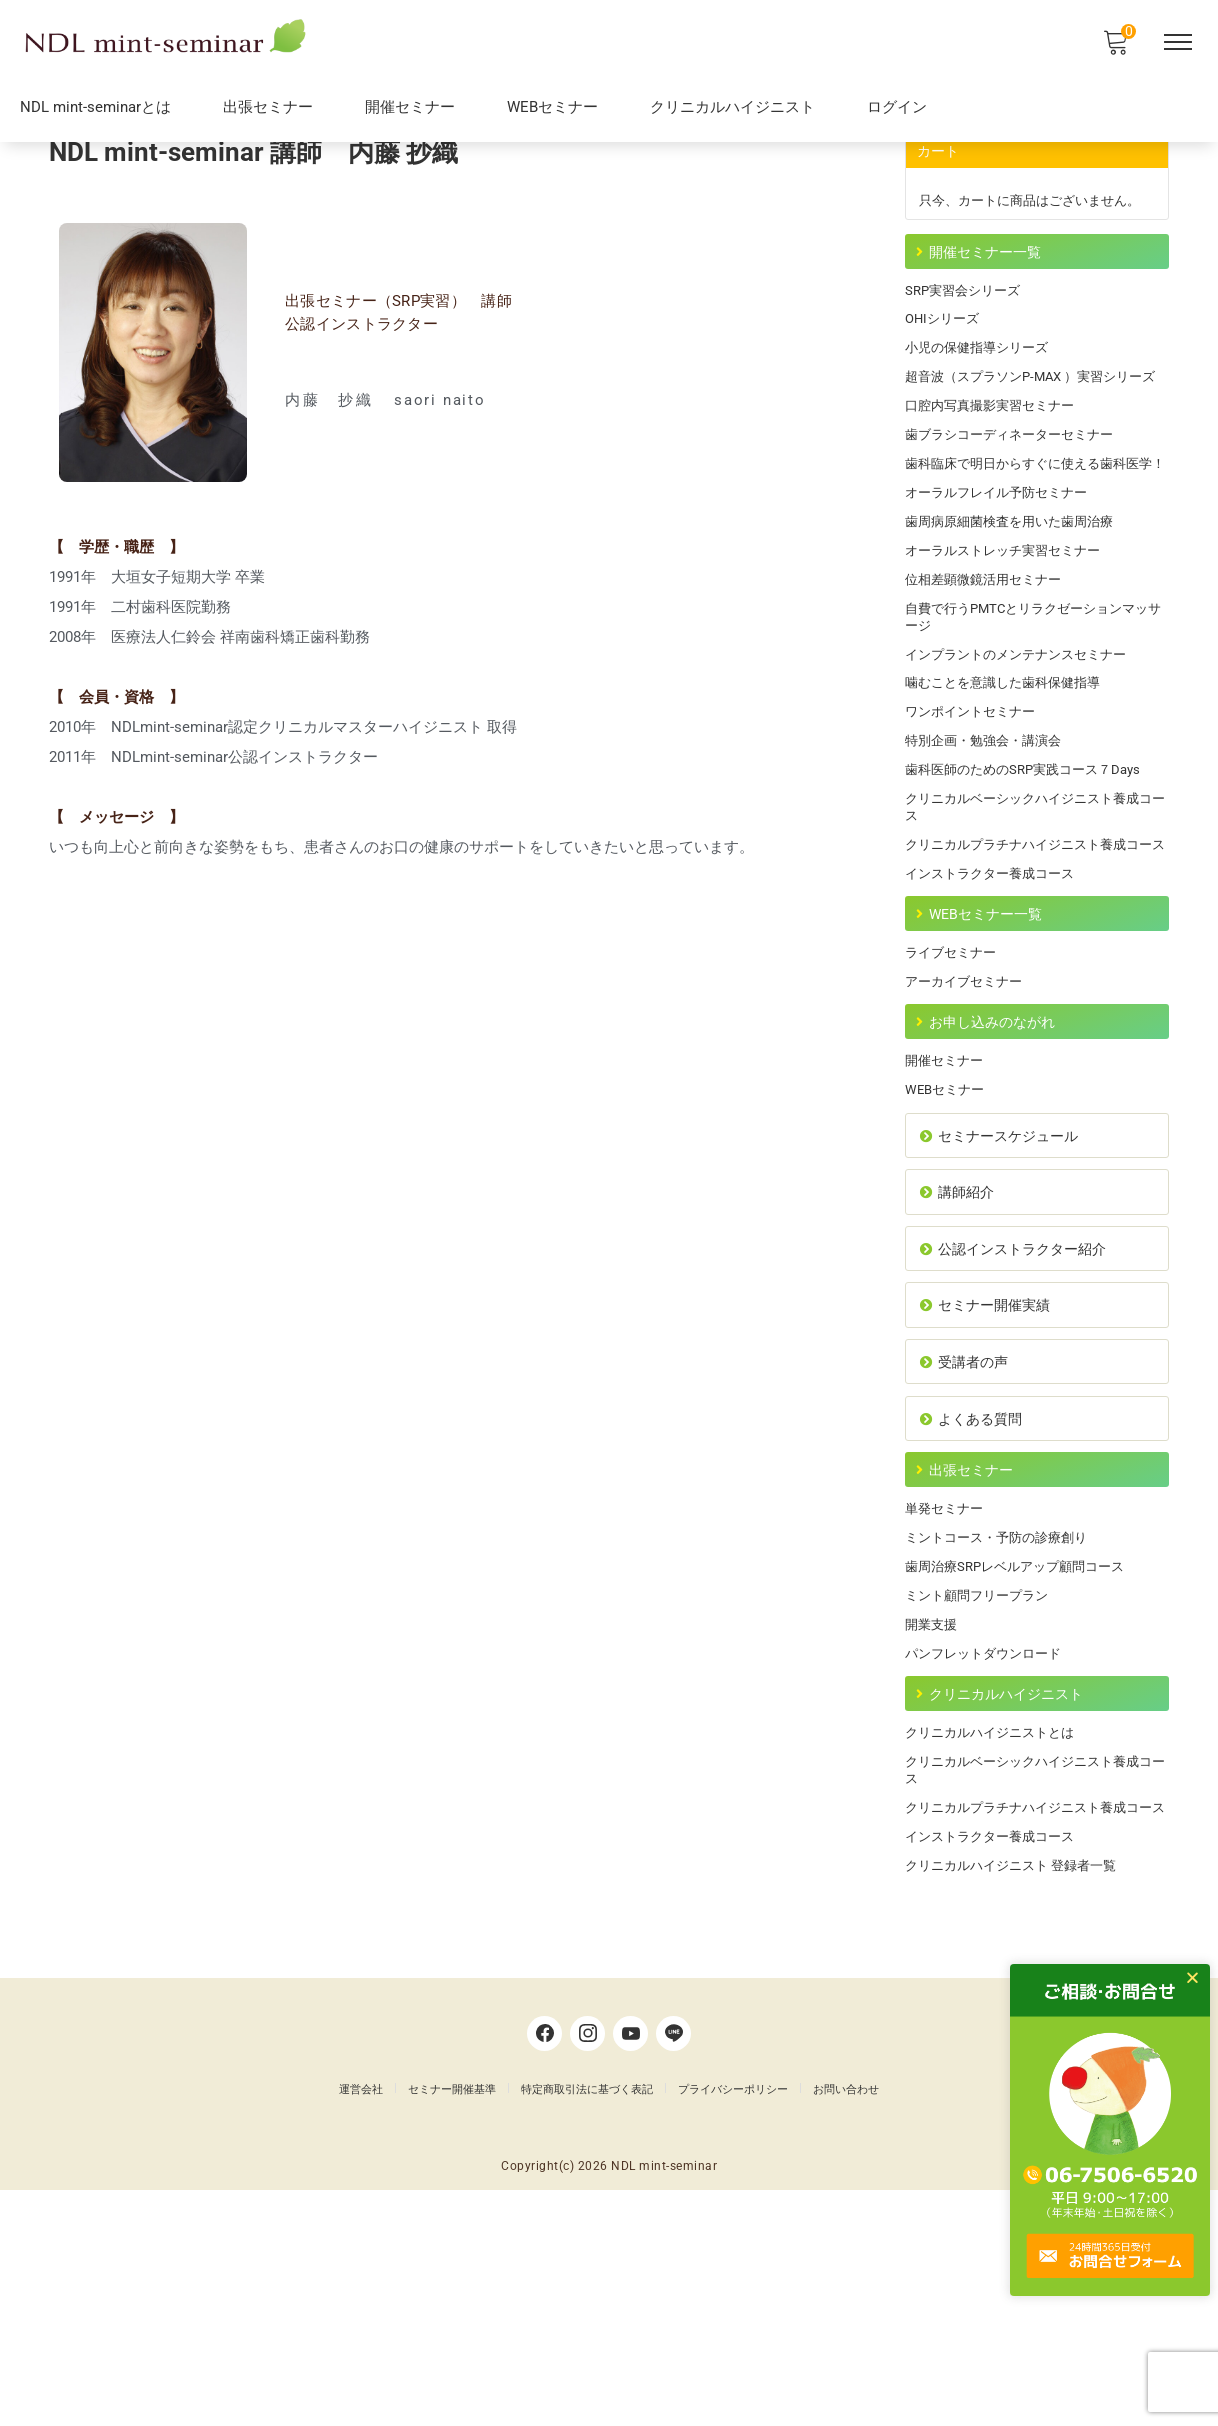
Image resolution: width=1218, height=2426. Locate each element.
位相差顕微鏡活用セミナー (989, 676)
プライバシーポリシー (733, 2321)
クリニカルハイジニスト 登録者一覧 (1018, 2094)
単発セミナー (947, 1692)
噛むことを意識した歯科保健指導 (1010, 786)
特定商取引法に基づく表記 (587, 2321)
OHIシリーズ (945, 361)
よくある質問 (974, 1594)
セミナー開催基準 (452, 2321)
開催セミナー (410, 110)
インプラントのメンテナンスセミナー (1024, 755)
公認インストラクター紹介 (1019, 1412)
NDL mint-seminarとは (95, 110)
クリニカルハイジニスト (732, 110)
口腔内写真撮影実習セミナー (996, 472)
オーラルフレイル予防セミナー (1003, 583)
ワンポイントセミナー (975, 817)
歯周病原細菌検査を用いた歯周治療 (1017, 614)
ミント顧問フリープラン (982, 1786)
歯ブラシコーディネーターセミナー (1017, 503)
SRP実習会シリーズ (967, 330)
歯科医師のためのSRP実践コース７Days (1031, 879)
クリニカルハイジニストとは (996, 1934)
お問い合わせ (846, 2321)
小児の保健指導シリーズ (982, 392)
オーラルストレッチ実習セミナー (1010, 645)
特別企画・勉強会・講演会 (989, 848)
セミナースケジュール (1004, 1291)
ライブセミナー (954, 1094)
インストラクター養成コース (996, 1008)
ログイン (897, 110)
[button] (1202, 1977)
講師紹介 (959, 1352)
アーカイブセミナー (968, 1125)
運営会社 (361, 2321)
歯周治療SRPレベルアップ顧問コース (1023, 1755)
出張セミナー (268, 110)
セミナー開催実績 (989, 1473)
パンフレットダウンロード (989, 1848)
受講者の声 (967, 1533)
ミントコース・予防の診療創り (1003, 1724)
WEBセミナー (552, 110)
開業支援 (933, 1817)
